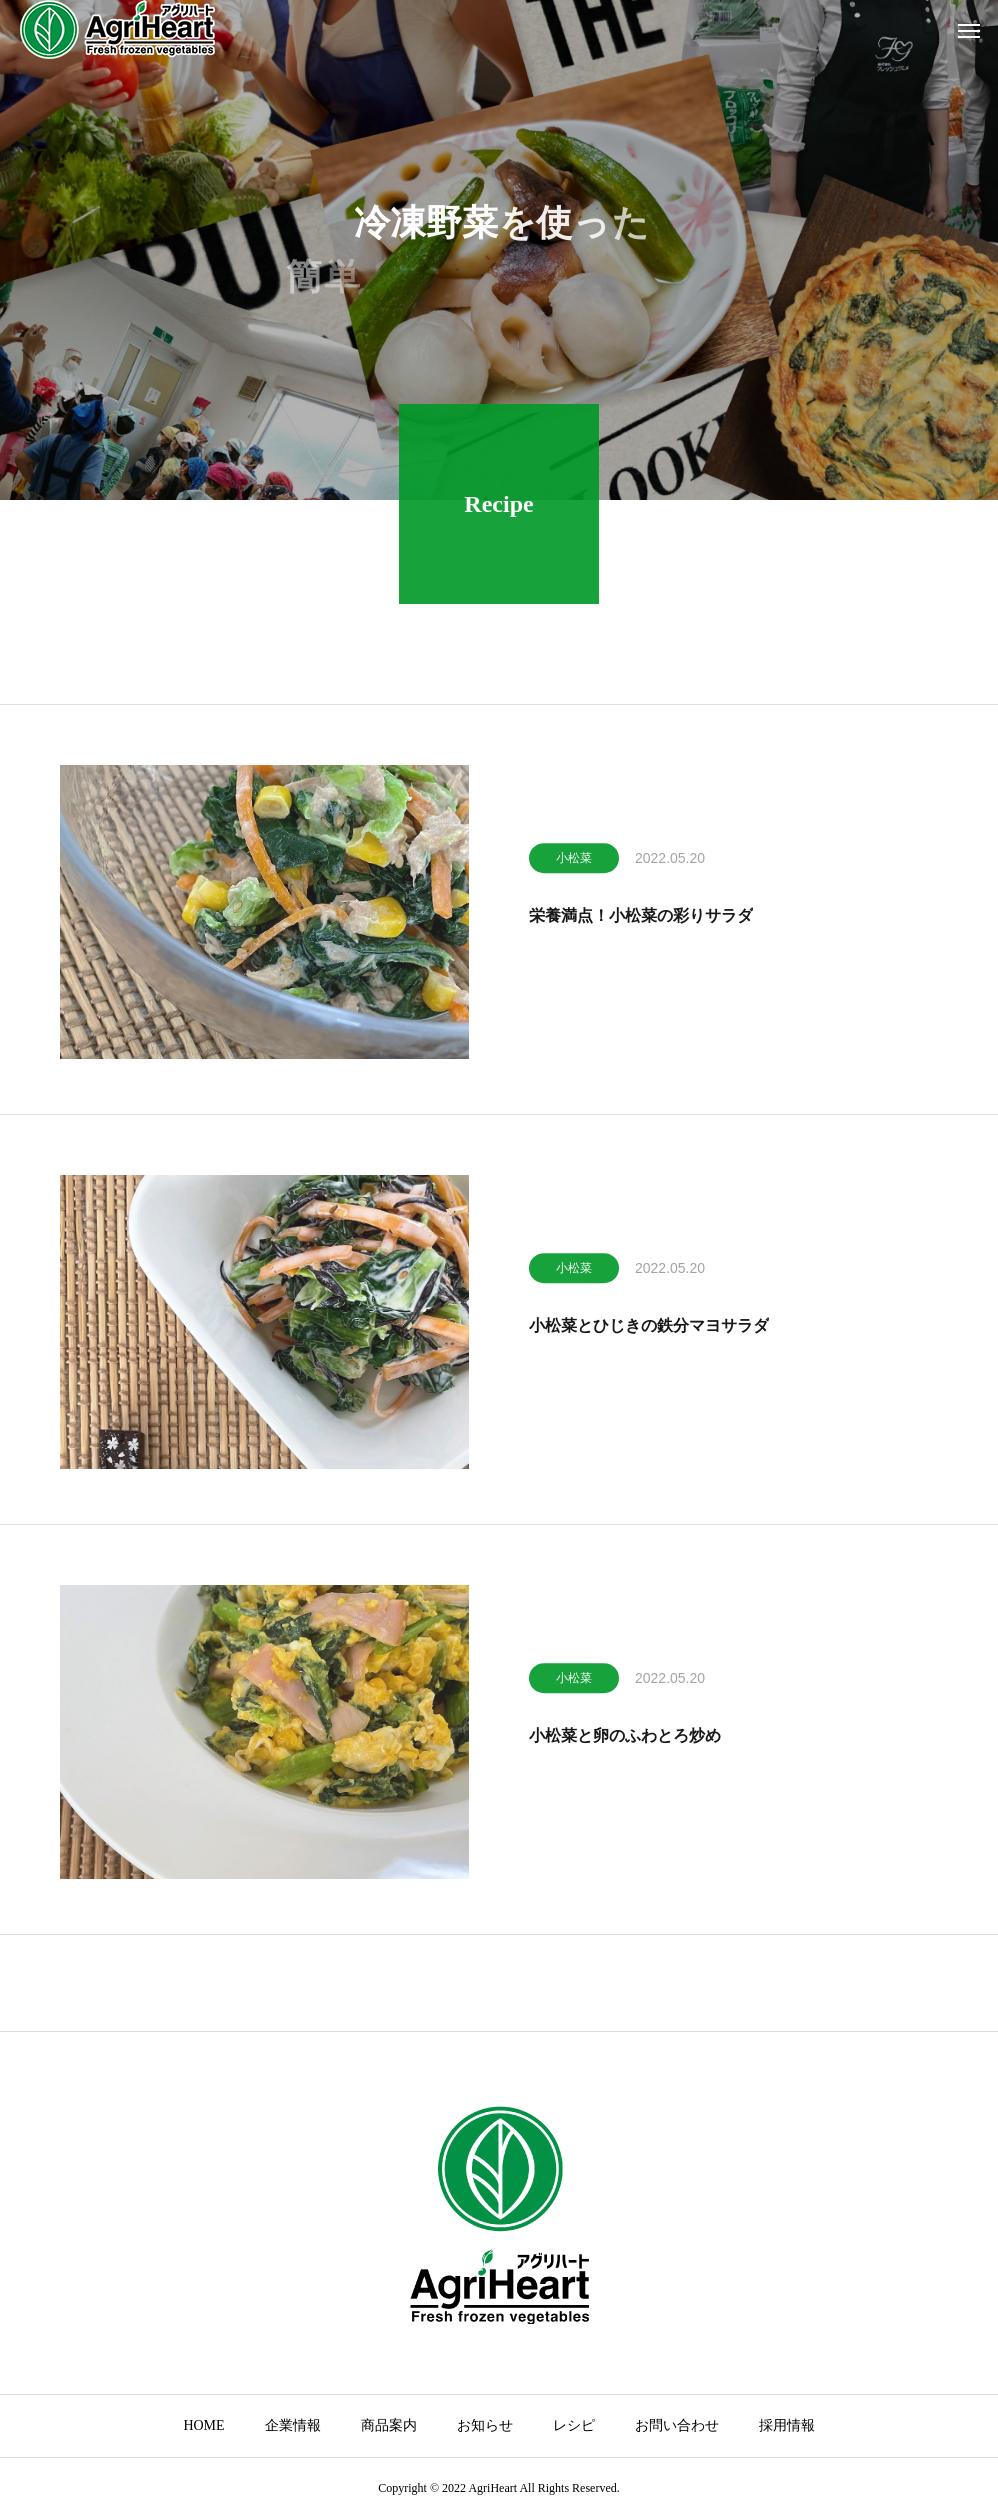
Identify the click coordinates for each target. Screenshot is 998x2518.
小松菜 (574, 863)
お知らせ (485, 2425)
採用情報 (787, 2425)
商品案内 (389, 2425)
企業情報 (293, 2425)
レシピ (574, 2425)
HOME (203, 2425)
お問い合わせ (677, 2425)
